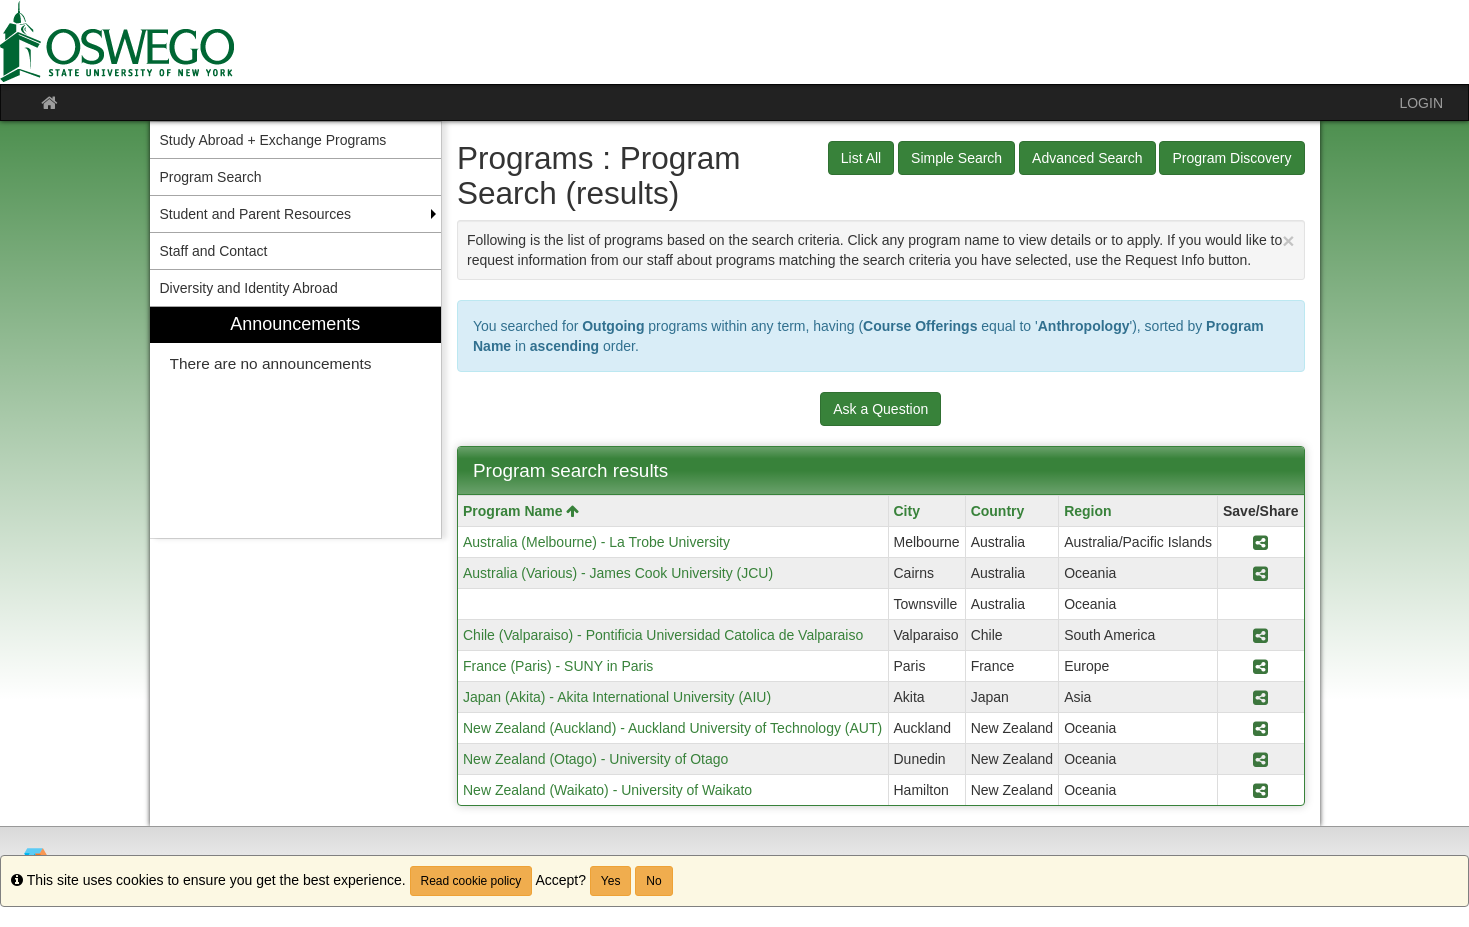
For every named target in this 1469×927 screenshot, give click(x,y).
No (653, 881)
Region (1087, 511)
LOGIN (1421, 103)
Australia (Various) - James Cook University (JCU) (618, 573)
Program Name (521, 511)
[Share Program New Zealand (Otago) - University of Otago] (1260, 759)
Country (998, 511)
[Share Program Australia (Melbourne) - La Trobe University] (1260, 542)
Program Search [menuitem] (211, 177)
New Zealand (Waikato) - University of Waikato (607, 790)
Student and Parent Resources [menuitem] (255, 214)
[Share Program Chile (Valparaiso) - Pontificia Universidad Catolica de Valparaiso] (1260, 635)
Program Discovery (1231, 158)
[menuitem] (296, 422)
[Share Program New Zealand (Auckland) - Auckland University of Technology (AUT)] (1260, 728)
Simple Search (956, 158)
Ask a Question (880, 409)
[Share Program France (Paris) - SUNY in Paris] (1260, 666)
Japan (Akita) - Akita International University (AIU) (617, 697)
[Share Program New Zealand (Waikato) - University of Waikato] (1260, 790)
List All (861, 158)
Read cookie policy (471, 881)
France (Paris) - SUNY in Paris (558, 666)
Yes (611, 881)
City (907, 511)
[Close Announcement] (1288, 240)
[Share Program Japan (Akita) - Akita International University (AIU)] (1260, 697)
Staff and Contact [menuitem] (214, 251)
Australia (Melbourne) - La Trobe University (596, 542)
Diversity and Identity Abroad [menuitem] (249, 288)
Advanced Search (1087, 158)
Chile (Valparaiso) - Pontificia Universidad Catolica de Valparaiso (663, 635)
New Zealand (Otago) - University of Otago (595, 759)
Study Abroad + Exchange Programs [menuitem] (273, 140)
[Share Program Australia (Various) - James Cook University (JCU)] (1260, 573)
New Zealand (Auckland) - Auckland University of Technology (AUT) (672, 728)
